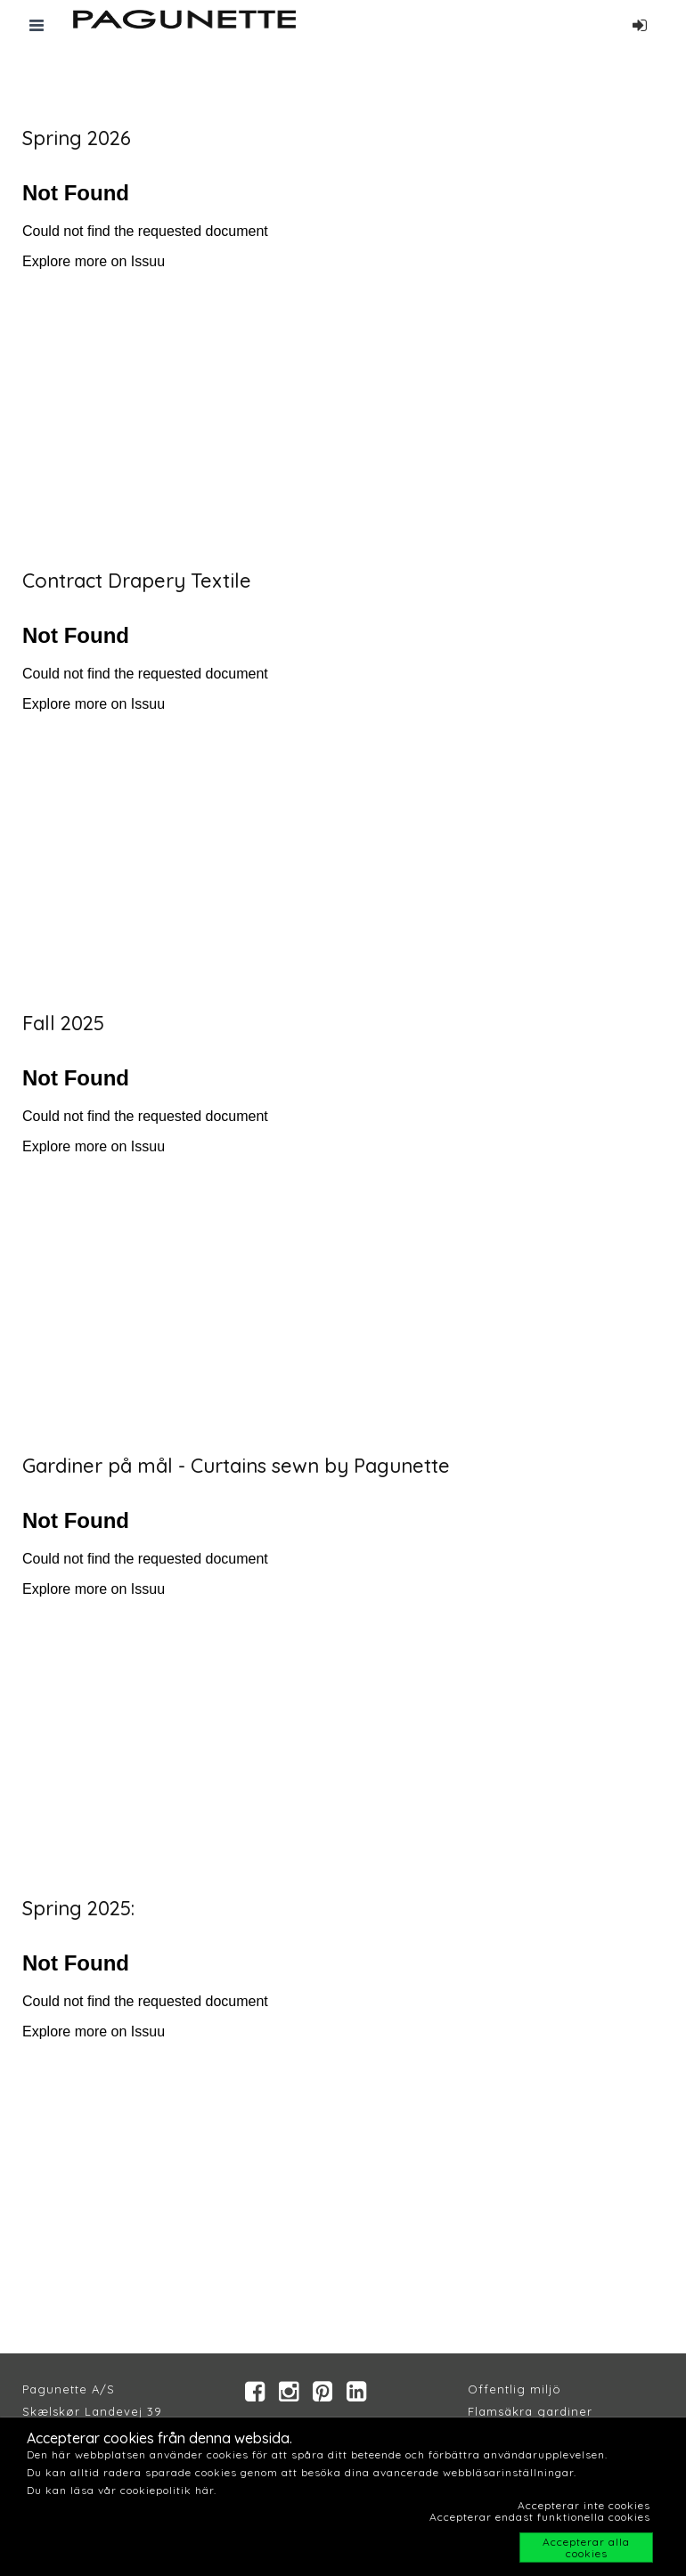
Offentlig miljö (514, 2389)
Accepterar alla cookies (586, 2547)
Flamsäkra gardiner (530, 2411)
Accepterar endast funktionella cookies (539, 2517)
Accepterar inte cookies (584, 2505)
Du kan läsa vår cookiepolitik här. (121, 2490)
